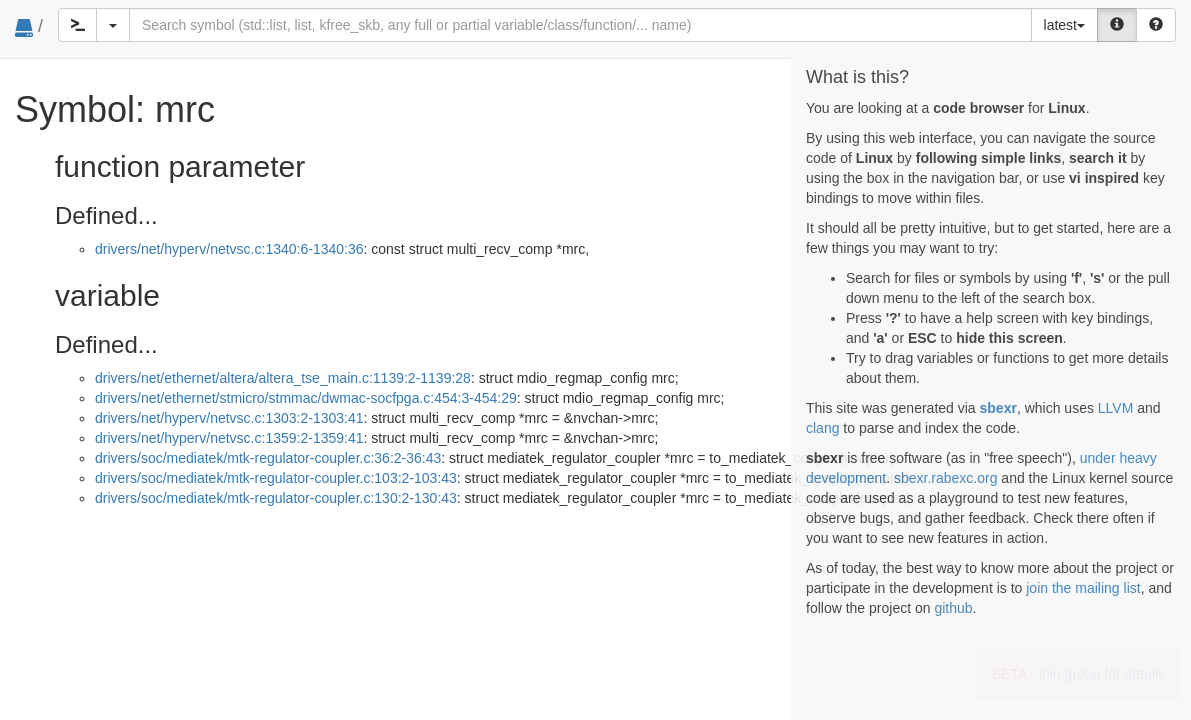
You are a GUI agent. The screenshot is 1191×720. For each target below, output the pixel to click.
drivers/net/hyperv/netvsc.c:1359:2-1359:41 (229, 438)
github (953, 608)
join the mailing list (1083, 588)
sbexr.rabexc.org (946, 478)
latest (1064, 25)
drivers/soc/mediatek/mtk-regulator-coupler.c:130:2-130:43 (276, 498)
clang (822, 428)
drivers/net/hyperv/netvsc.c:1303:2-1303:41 (229, 418)
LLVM (1116, 408)
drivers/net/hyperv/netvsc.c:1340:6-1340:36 (229, 249)
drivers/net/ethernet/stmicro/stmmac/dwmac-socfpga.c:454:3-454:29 (306, 398)
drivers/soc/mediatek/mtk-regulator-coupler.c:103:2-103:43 (276, 478)
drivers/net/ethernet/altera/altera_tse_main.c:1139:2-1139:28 (283, 378)
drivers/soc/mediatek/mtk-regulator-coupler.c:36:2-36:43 (268, 458)
